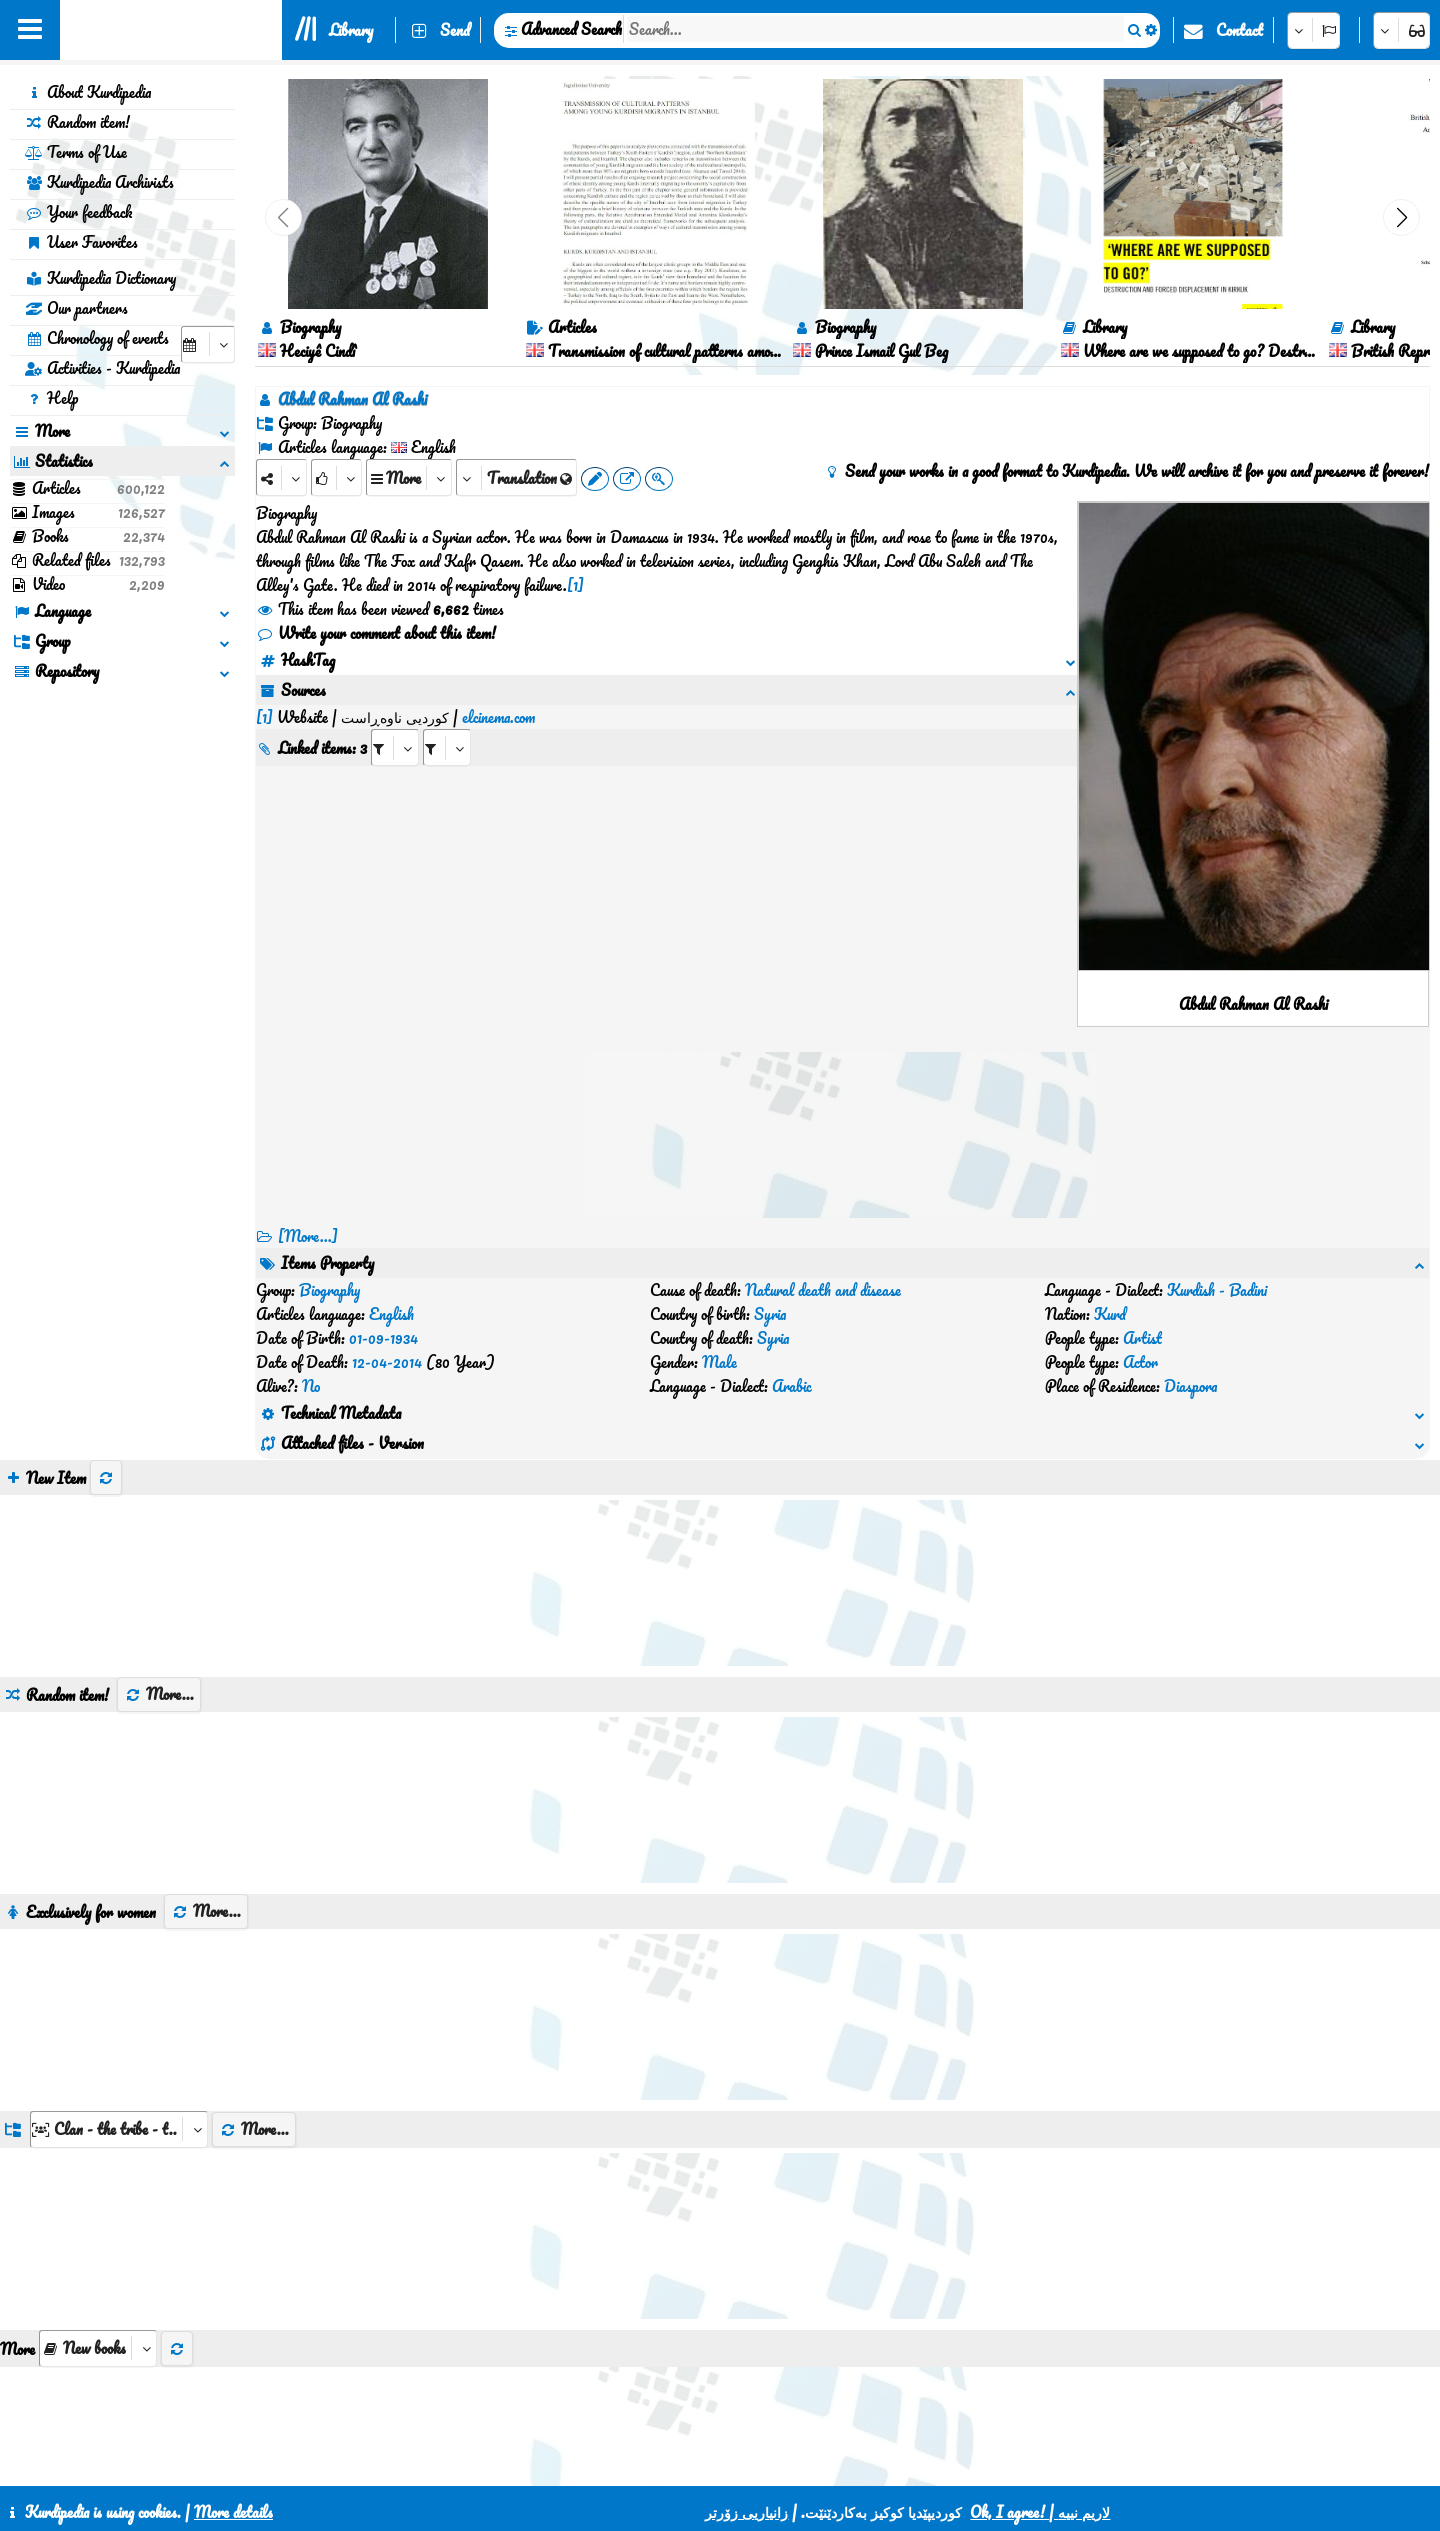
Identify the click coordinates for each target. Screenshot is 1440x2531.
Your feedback (78, 212)
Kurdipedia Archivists (99, 182)
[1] (575, 585)
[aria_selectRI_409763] (395, 723)
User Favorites (81, 242)
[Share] (281, 477)
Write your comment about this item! (376, 633)
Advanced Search (571, 29)
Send (455, 30)
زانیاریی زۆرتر (746, 2512)
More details (233, 2512)
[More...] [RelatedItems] (308, 1236)
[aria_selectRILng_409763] (447, 723)
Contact (1239, 30)
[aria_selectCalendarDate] (208, 344)
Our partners (76, 308)
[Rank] (336, 477)
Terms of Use (76, 152)
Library (351, 30)
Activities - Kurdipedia (102, 368)
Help (51, 398)
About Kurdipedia (88, 92)
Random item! (77, 122)
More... (159, 1574)
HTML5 (749, 2463)
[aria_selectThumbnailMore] (98, 2228)
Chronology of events (97, 338)
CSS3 (672, 2463)
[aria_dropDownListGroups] (119, 2009)
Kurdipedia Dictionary (100, 278)
